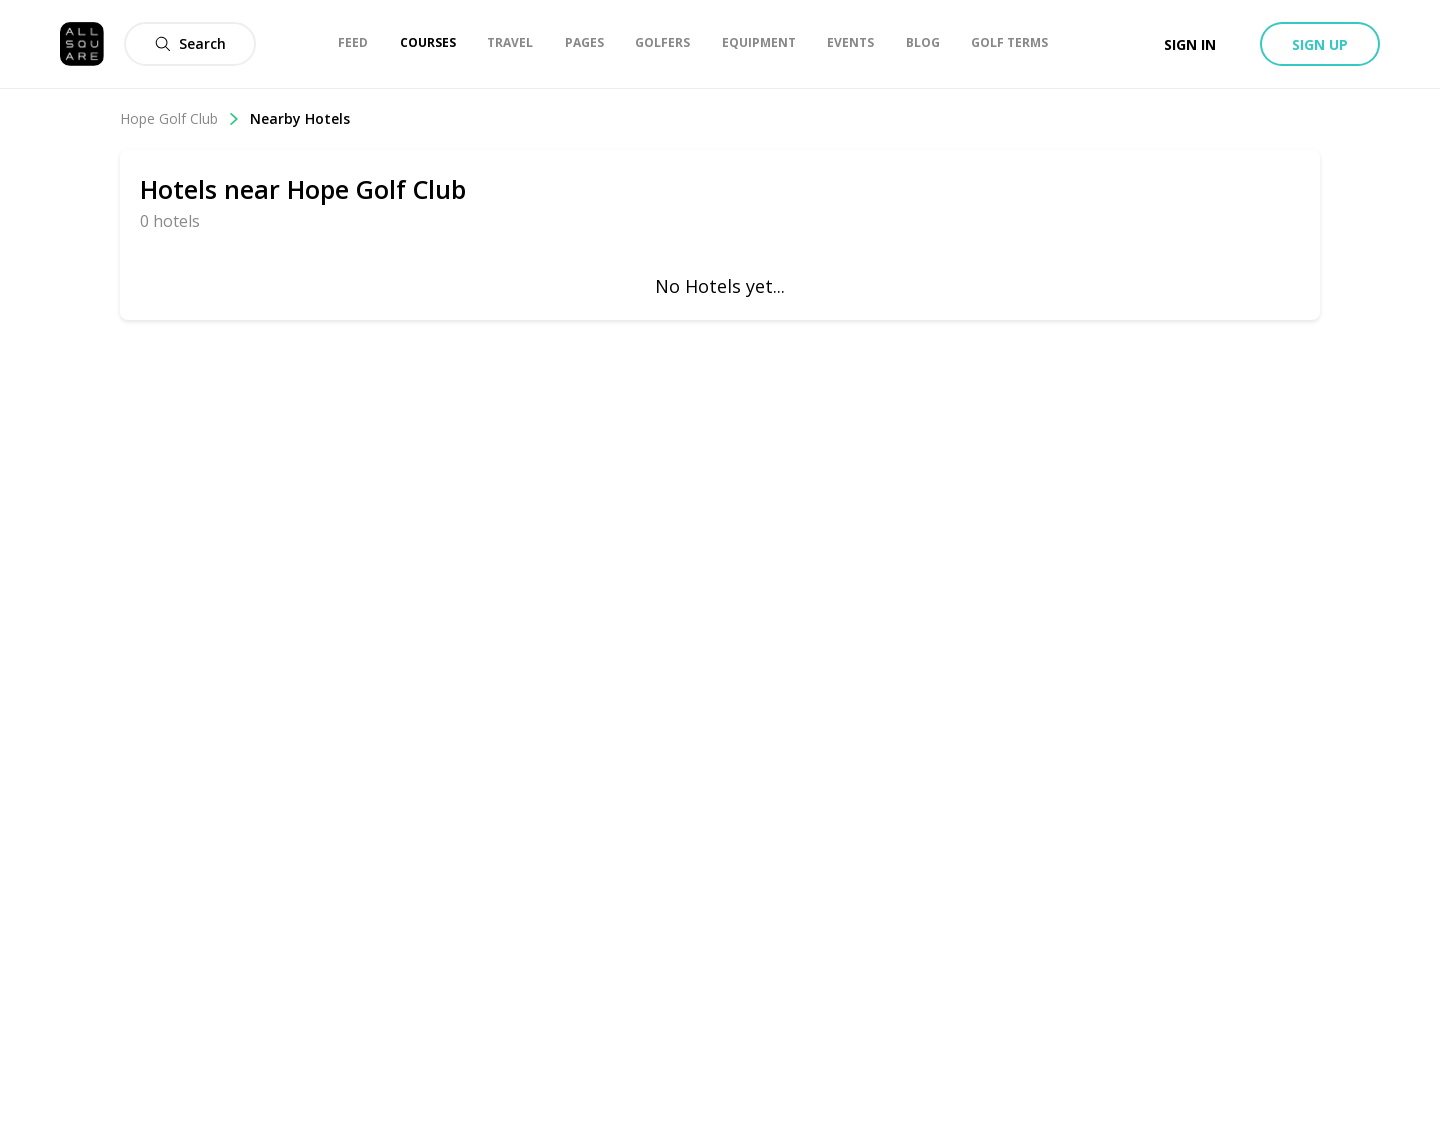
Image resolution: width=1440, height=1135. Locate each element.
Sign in (1190, 44)
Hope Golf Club (180, 118)
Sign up (1320, 44)
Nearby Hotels (300, 118)
